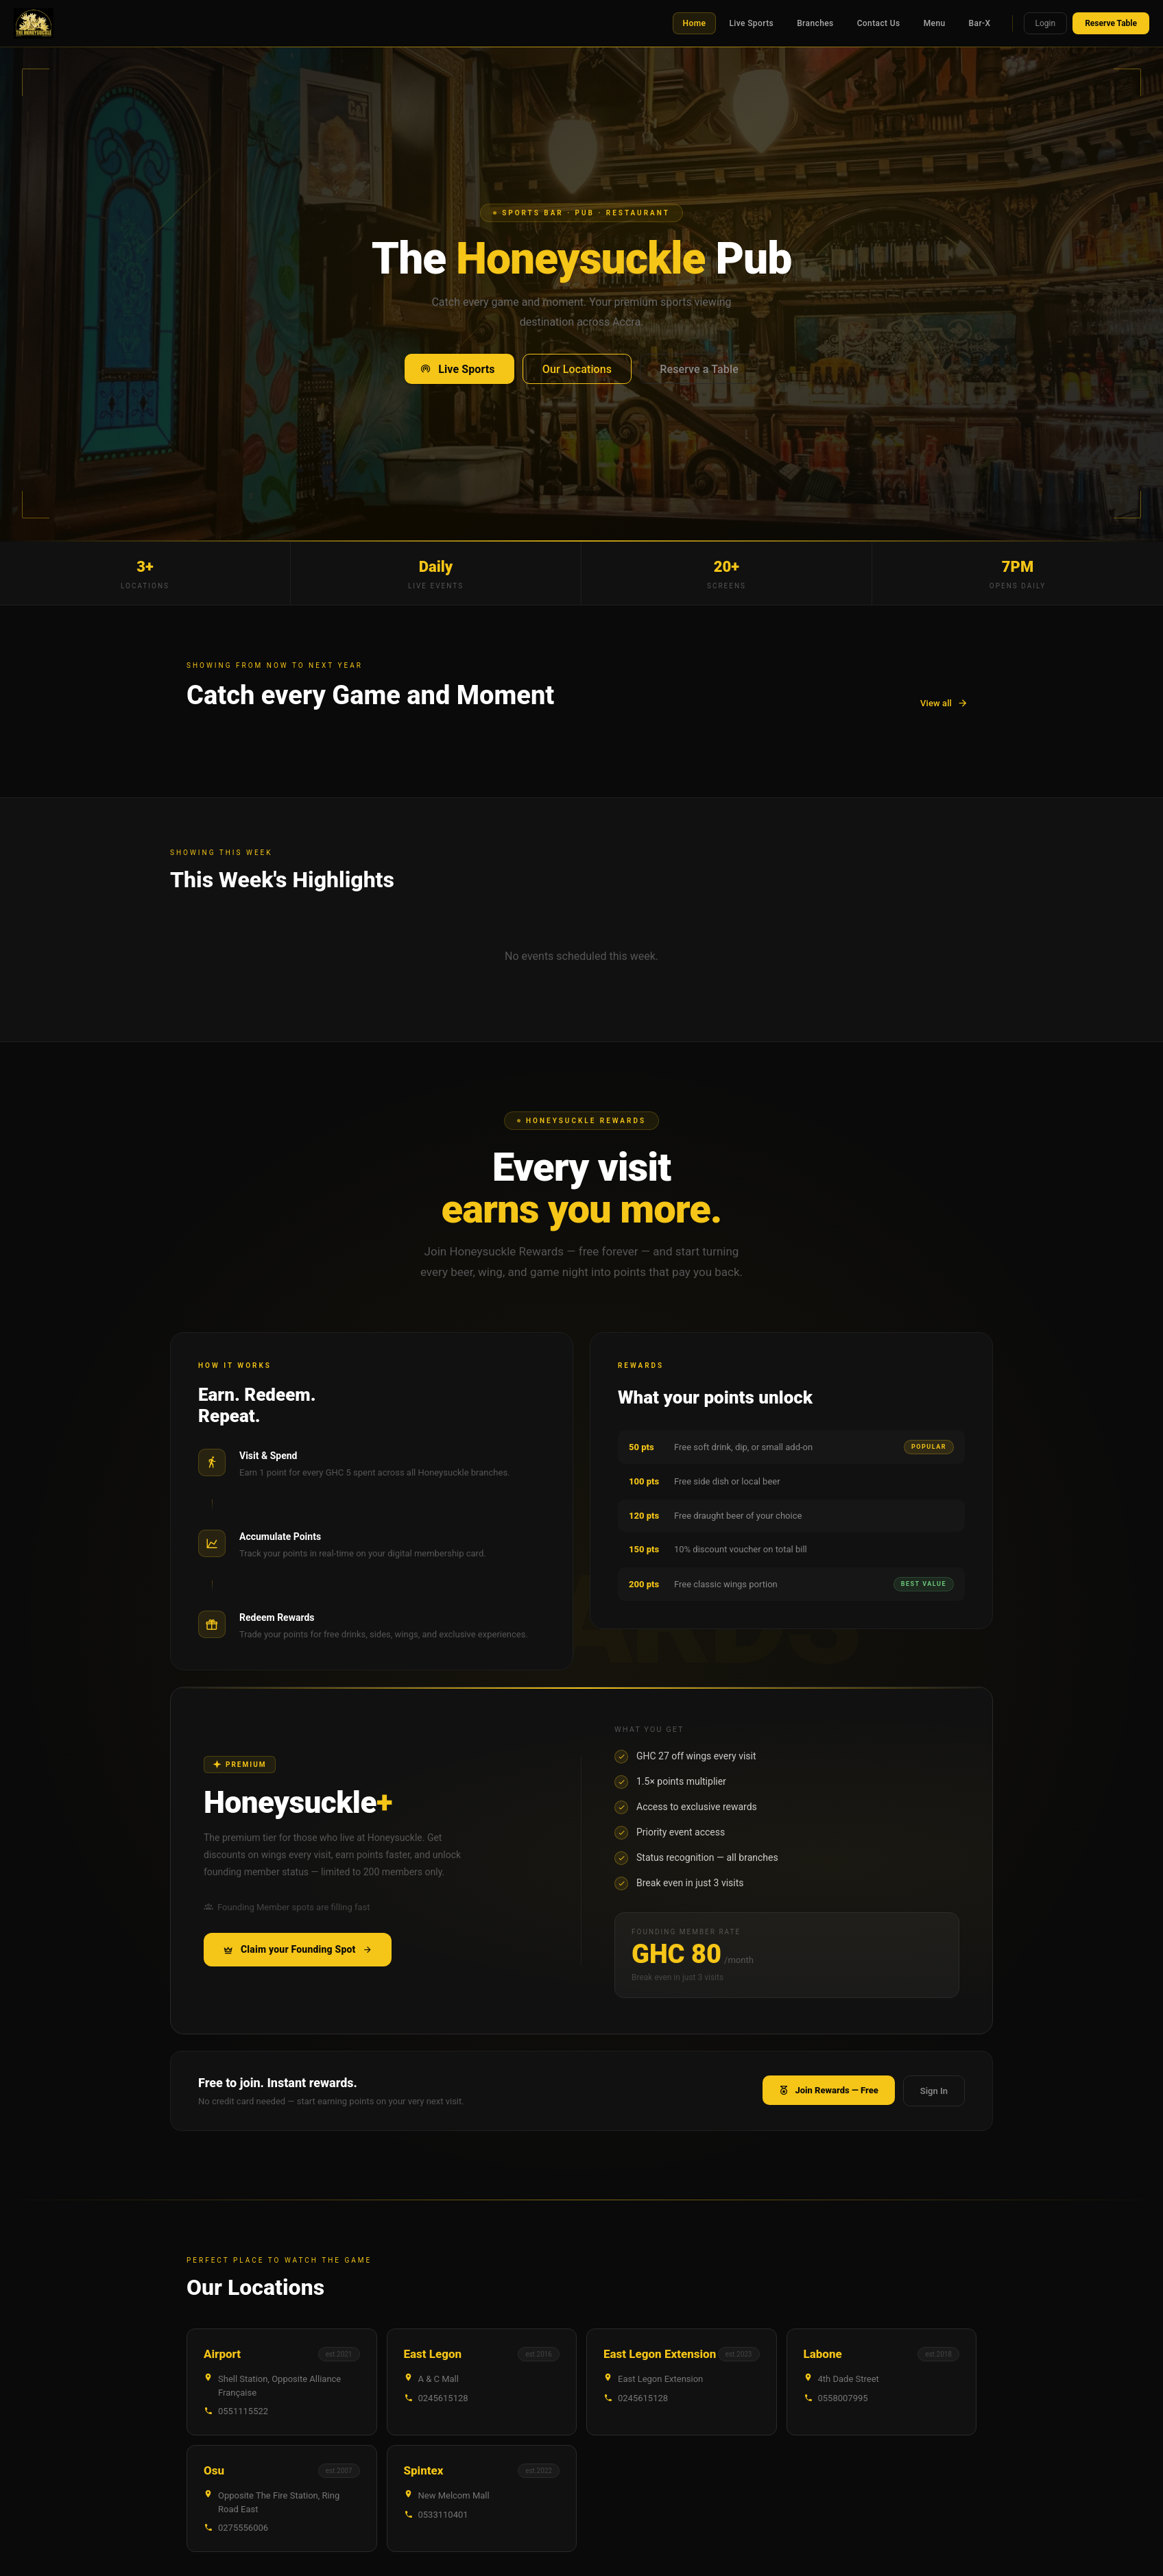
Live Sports (751, 23)
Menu (935, 23)
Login (1045, 23)
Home (694, 23)
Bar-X (980, 23)
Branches (815, 23)
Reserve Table (1111, 23)
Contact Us (878, 23)
